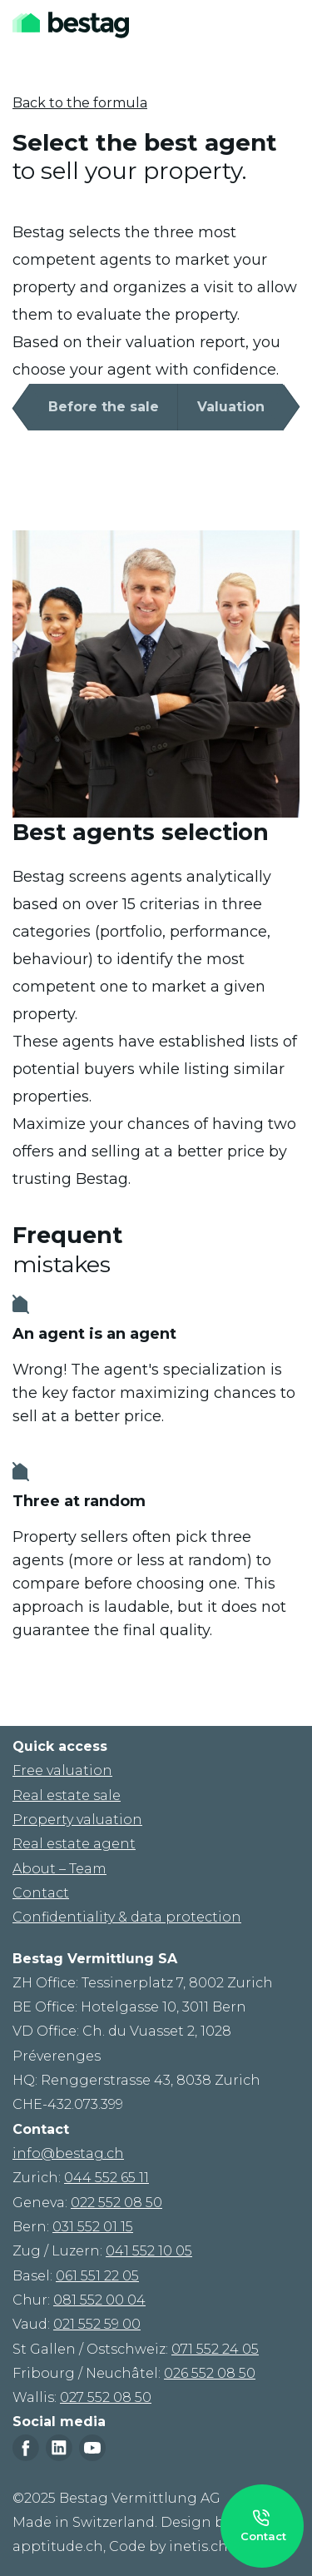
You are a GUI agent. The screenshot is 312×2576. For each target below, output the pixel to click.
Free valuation (62, 1770)
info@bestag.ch (68, 2153)
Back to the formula (79, 103)
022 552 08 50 (116, 2202)
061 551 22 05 (97, 2276)
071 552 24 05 (215, 2349)
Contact (40, 1893)
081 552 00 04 (99, 2300)
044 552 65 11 (106, 2178)
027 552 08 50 (105, 2397)
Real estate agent (74, 1844)
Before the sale (103, 407)
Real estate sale (66, 1795)
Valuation (231, 407)
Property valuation (77, 1820)
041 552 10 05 (149, 2251)
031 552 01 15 (92, 2227)
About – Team (59, 1869)
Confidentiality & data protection (126, 1917)
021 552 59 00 (97, 2324)
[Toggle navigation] (288, 25)
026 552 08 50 (209, 2373)
